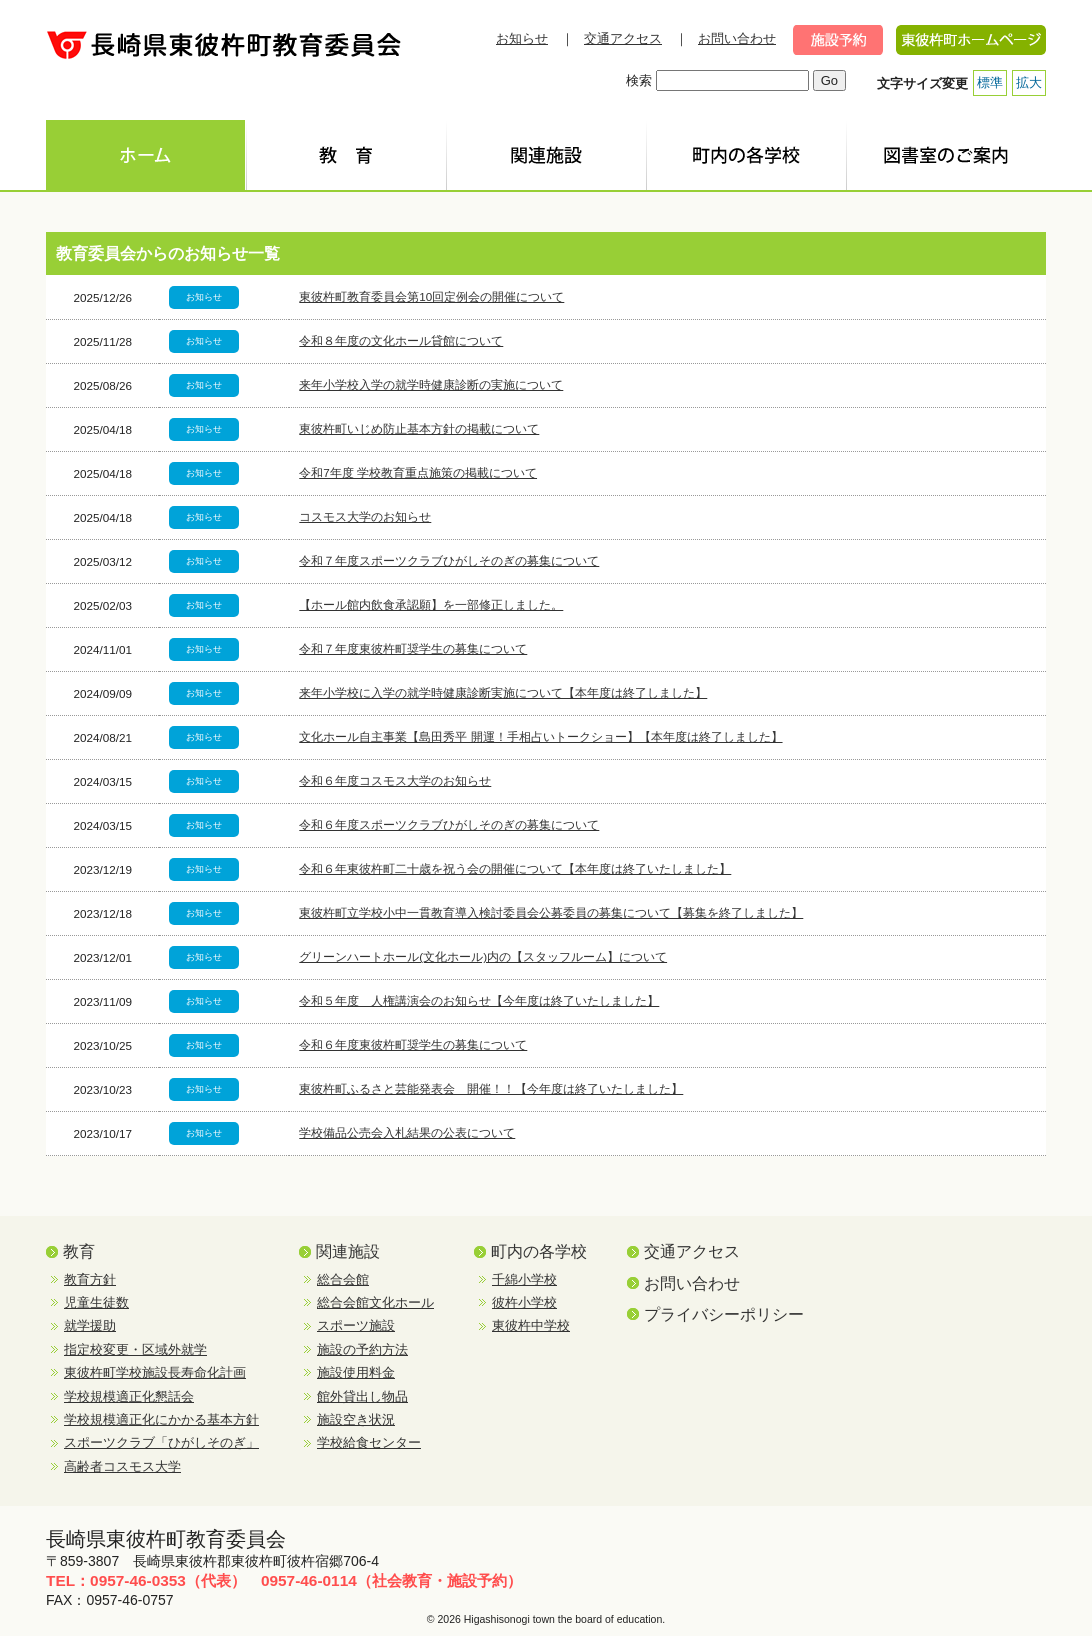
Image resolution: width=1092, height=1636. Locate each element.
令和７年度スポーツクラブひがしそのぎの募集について (449, 560)
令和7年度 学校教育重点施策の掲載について (418, 472)
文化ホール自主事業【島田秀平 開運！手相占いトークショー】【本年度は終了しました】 (540, 736)
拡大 (1029, 82)
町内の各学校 (539, 1251)
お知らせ (522, 38)
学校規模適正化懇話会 (129, 1396)
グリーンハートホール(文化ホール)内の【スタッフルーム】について (483, 956)
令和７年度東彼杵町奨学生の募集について (413, 648)
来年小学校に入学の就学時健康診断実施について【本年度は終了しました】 (503, 692)
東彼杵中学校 (531, 1325)
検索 (639, 80)
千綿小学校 (524, 1279)
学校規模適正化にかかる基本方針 (161, 1419)
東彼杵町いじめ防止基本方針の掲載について (419, 428)
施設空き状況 (356, 1419)
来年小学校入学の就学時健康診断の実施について (431, 384)
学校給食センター (369, 1442)
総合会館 (343, 1279)
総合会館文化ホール (375, 1302)
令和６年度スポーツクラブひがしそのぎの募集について (449, 824)
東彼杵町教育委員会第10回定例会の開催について (431, 296)
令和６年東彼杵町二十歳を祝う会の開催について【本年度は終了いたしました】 (515, 868)
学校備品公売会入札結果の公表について (407, 1132)
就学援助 (90, 1325)
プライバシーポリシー (724, 1314)
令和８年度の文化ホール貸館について (401, 340)
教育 (79, 1251)
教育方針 (90, 1279)
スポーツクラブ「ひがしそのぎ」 (161, 1442)
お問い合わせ (737, 38)
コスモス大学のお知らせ (365, 516)
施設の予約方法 (362, 1349)
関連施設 (348, 1251)
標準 (990, 82)
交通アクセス (623, 38)
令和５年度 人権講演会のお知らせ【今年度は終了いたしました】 (479, 1000)
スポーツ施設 (356, 1325)
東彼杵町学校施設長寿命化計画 (155, 1372)
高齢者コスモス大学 (122, 1466)
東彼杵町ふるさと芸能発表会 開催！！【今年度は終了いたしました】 (491, 1088)
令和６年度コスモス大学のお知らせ (395, 780)
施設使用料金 (356, 1372)
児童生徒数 (96, 1302)
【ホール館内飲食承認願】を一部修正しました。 (431, 604)
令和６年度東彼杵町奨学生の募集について (413, 1044)
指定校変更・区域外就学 (135, 1349)
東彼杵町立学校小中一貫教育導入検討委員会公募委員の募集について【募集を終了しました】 (551, 912)
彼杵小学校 (524, 1302)
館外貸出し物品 (362, 1396)
